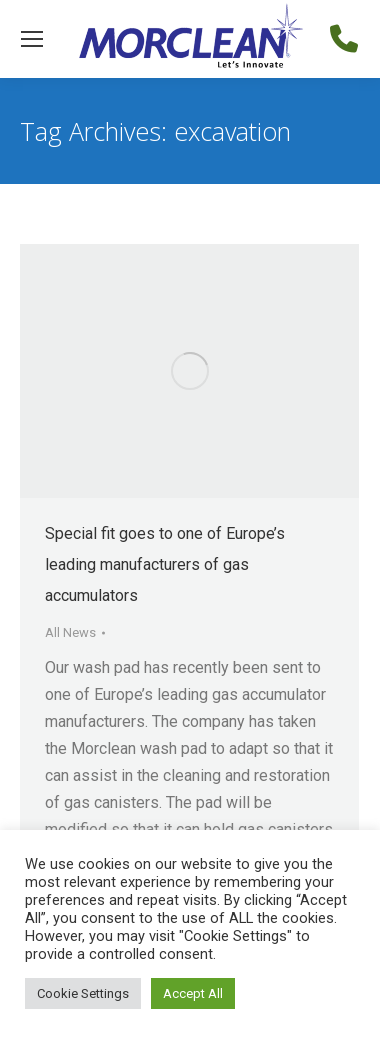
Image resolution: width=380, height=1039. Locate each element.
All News (70, 632)
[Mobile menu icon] (32, 39)
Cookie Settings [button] (83, 993)
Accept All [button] (193, 993)
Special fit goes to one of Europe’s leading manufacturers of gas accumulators (165, 564)
